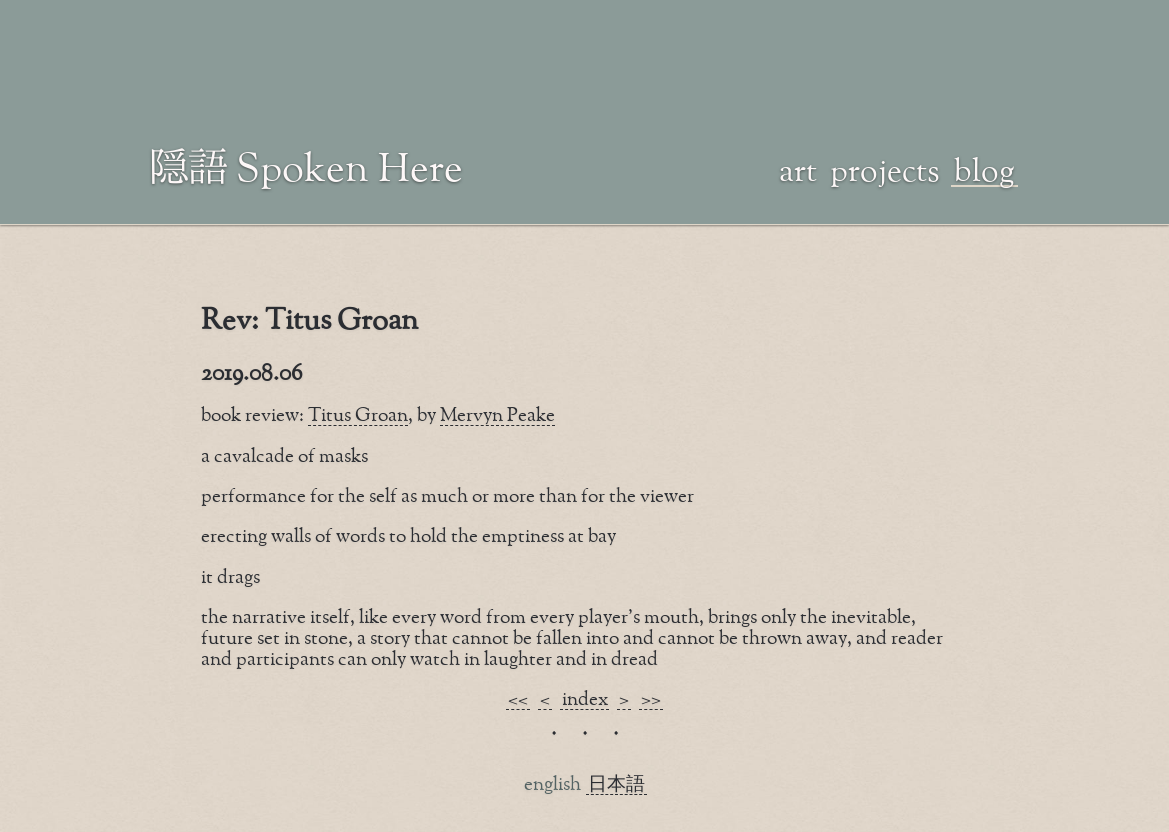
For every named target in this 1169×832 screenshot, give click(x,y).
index (585, 699)
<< (518, 699)
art (798, 169)
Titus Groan (358, 415)
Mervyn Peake (497, 415)
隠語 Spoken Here (307, 166)
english (552, 784)
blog (984, 169)
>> (651, 699)
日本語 (616, 784)
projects (885, 169)
